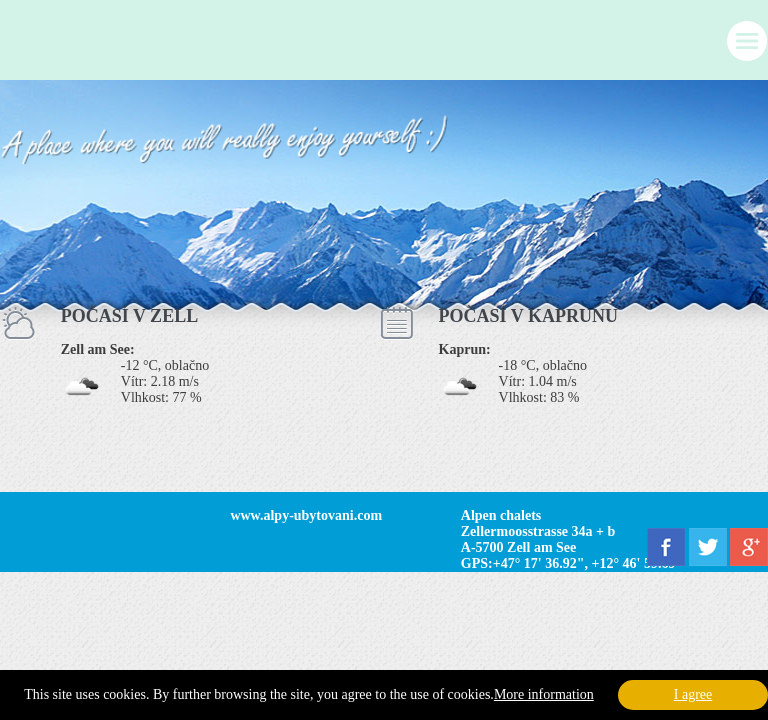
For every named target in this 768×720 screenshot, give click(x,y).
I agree (693, 694)
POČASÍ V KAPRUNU (528, 316)
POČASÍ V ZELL (129, 316)
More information (544, 694)
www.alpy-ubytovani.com (306, 515)
